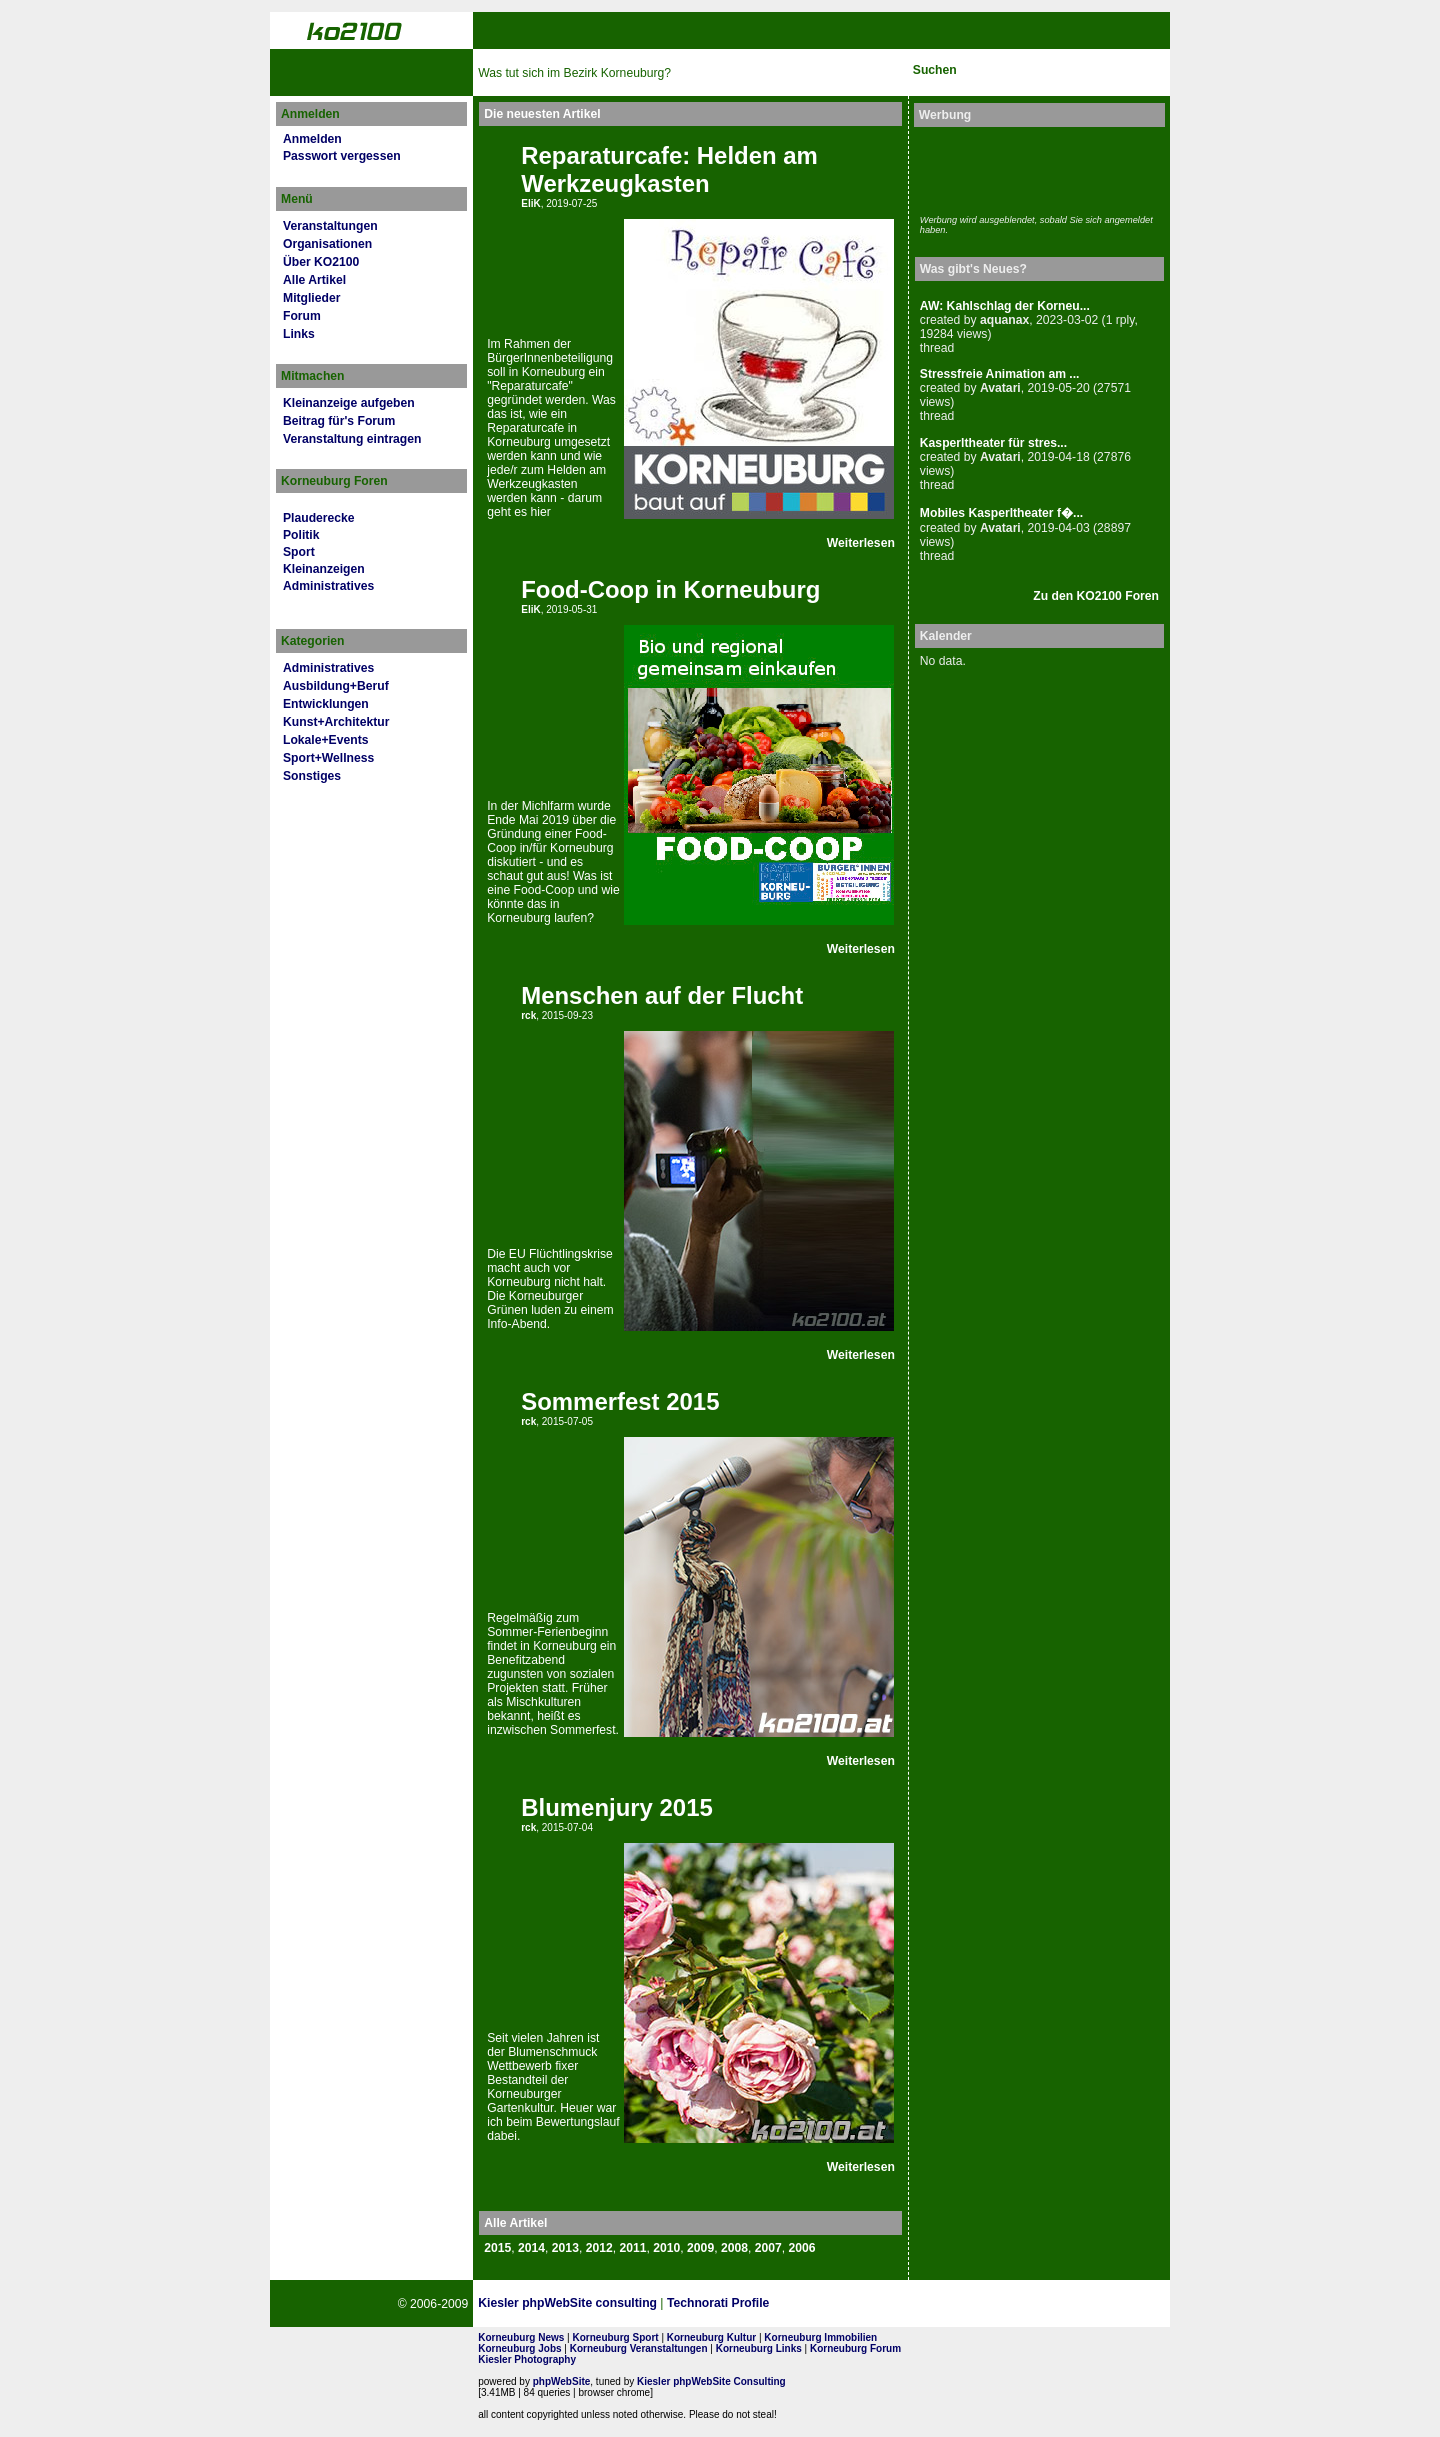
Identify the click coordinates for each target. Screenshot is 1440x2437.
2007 (768, 2248)
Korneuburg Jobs (519, 2348)
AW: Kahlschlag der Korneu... (1005, 306)
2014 (531, 2248)
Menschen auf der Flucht (662, 995)
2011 (632, 2248)
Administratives (328, 586)
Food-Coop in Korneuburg (670, 589)
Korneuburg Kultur (711, 2337)
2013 (565, 2248)
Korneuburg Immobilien (820, 2337)
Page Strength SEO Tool (855, 2304)
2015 (497, 2248)
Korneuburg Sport (616, 2337)
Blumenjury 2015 (617, 1807)
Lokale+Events (325, 740)
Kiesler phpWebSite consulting (567, 2303)
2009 (700, 2248)
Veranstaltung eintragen (352, 439)
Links (299, 334)
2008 (734, 2248)
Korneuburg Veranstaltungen (639, 2348)
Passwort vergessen (342, 156)
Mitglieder (311, 298)
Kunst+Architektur (336, 722)
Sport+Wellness (328, 758)
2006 (802, 2248)
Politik (301, 535)
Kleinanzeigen (324, 569)
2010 (666, 2248)
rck (528, 1015)
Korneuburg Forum (855, 2348)
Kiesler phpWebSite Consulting (711, 2381)
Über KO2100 (321, 262)
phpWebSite (562, 2381)
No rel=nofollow (953, 2304)
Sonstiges (312, 776)
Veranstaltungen (330, 226)
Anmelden (312, 139)
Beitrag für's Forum (339, 421)
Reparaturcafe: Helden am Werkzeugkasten (669, 169)
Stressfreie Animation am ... (1000, 374)
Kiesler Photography (527, 2359)
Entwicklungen (326, 704)
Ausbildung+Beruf (336, 686)
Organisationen (327, 244)
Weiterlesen (861, 543)
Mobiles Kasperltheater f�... (1001, 513)
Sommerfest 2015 (620, 1401)
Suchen (935, 70)
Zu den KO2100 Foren (1096, 596)
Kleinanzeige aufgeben (349, 403)
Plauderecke (319, 518)
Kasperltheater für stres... (993, 443)
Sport (299, 552)
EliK (530, 203)
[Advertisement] (1037, 168)
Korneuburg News (521, 2337)
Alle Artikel (314, 280)
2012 (599, 2248)
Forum (302, 316)
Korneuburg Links (759, 2348)
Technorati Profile (718, 2303)
